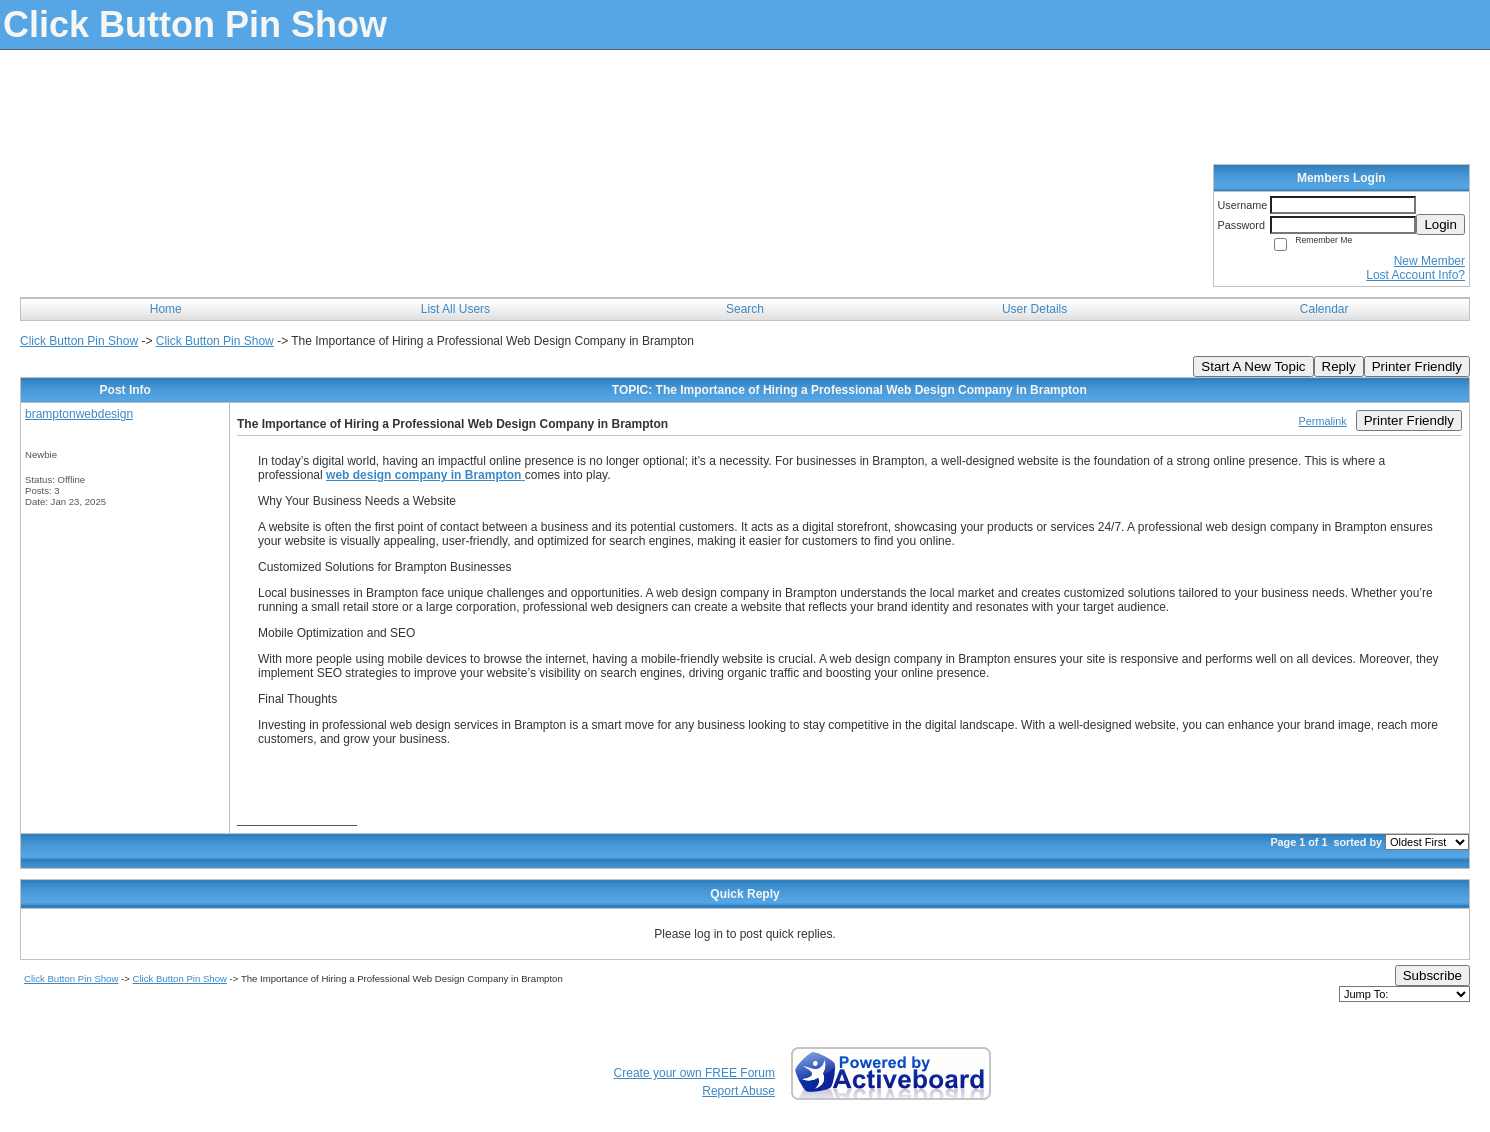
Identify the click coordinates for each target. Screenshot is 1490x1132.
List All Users (455, 309)
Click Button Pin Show (79, 341)
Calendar (1324, 309)
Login (1440, 224)
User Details (1034, 309)
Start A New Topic (1253, 366)
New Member (1429, 261)
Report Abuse (738, 1091)
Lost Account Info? (1415, 275)
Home (166, 309)
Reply (1339, 366)
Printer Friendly (1417, 366)
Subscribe (1432, 975)
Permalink (1323, 421)
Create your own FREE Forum (694, 1073)
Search (745, 309)
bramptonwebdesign (79, 414)
